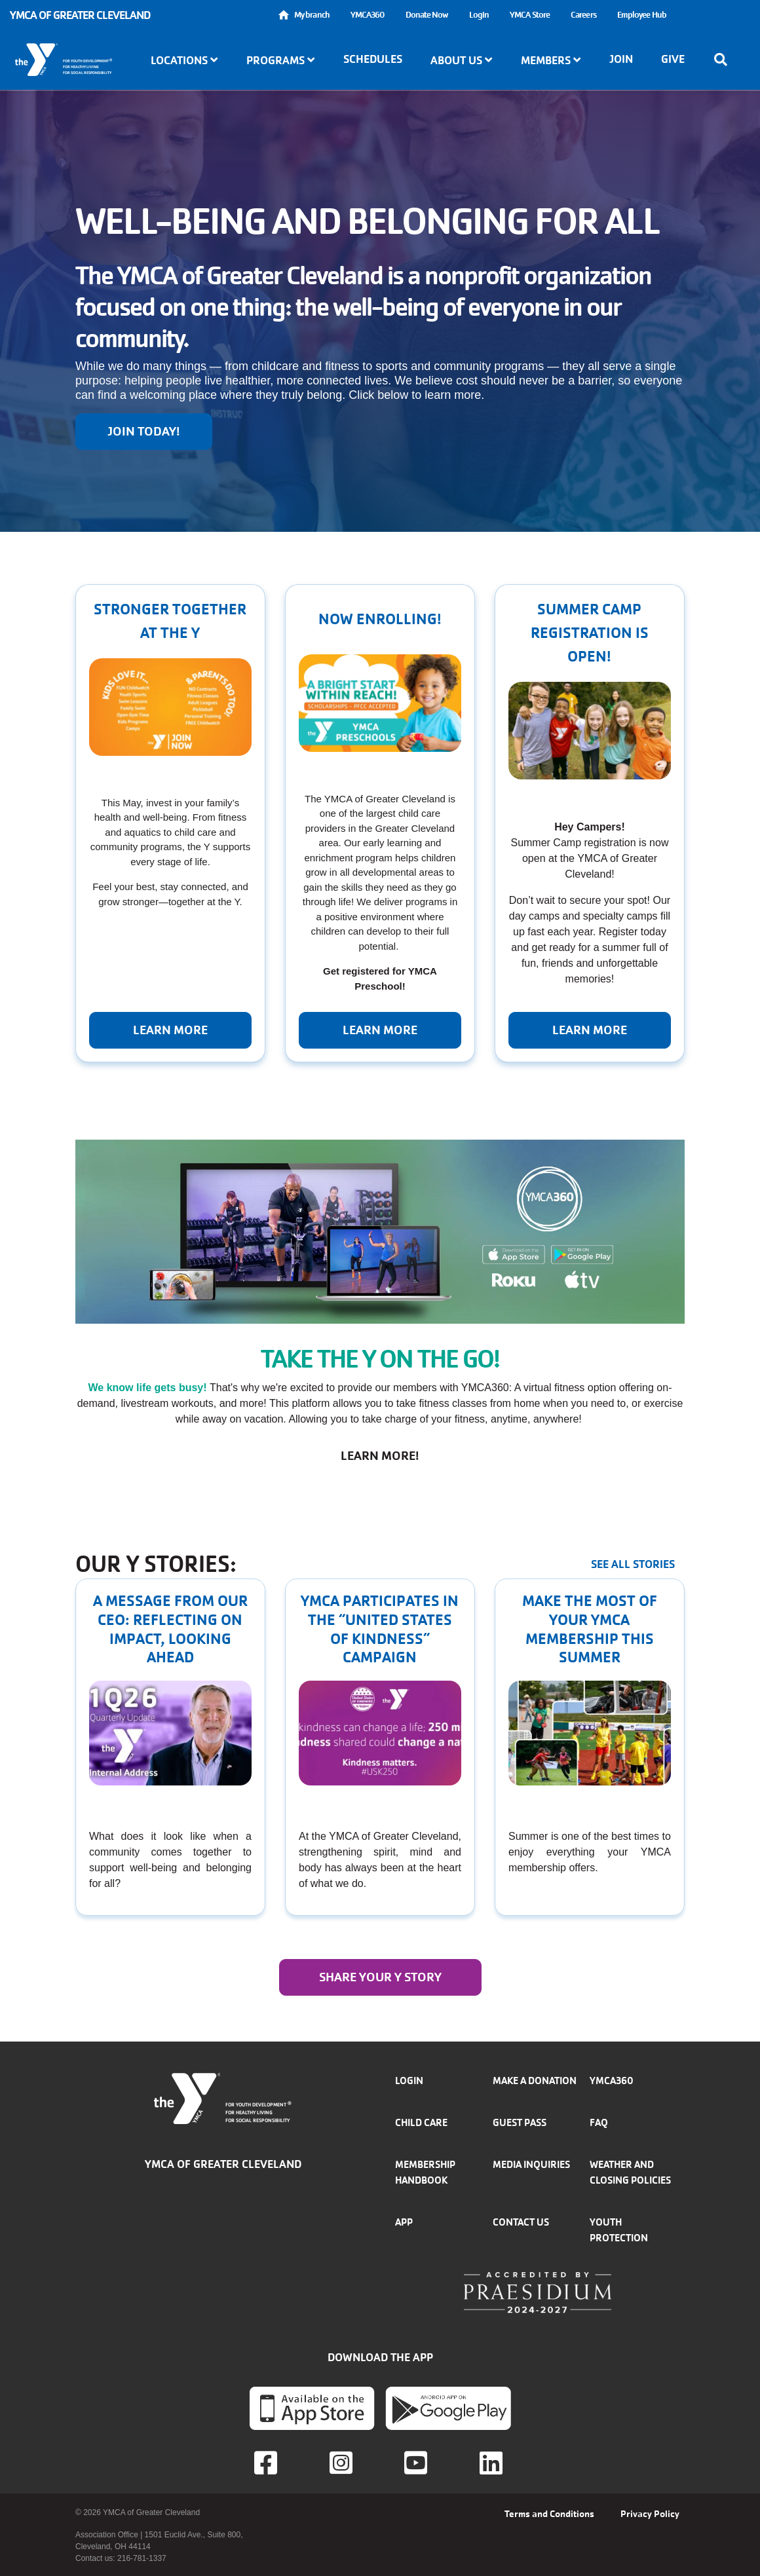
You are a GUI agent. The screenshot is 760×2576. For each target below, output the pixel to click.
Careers (583, 14)
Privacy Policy (649, 2514)
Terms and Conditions (549, 2514)
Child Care (421, 2122)
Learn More (380, 1030)
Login (479, 14)
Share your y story (380, 1977)
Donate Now (427, 14)
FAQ (599, 2122)
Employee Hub (641, 14)
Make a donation (535, 2080)
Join (621, 59)
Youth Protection (619, 2230)
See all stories (633, 1564)
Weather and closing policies (630, 2172)
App (404, 2222)
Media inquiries (531, 2164)
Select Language (713, 15)
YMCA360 (368, 14)
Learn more (170, 1030)
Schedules (372, 59)
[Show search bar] (724, 59)
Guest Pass (519, 2122)
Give (673, 59)
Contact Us (521, 2222)
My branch (312, 14)
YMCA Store (530, 14)
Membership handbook (425, 2172)
